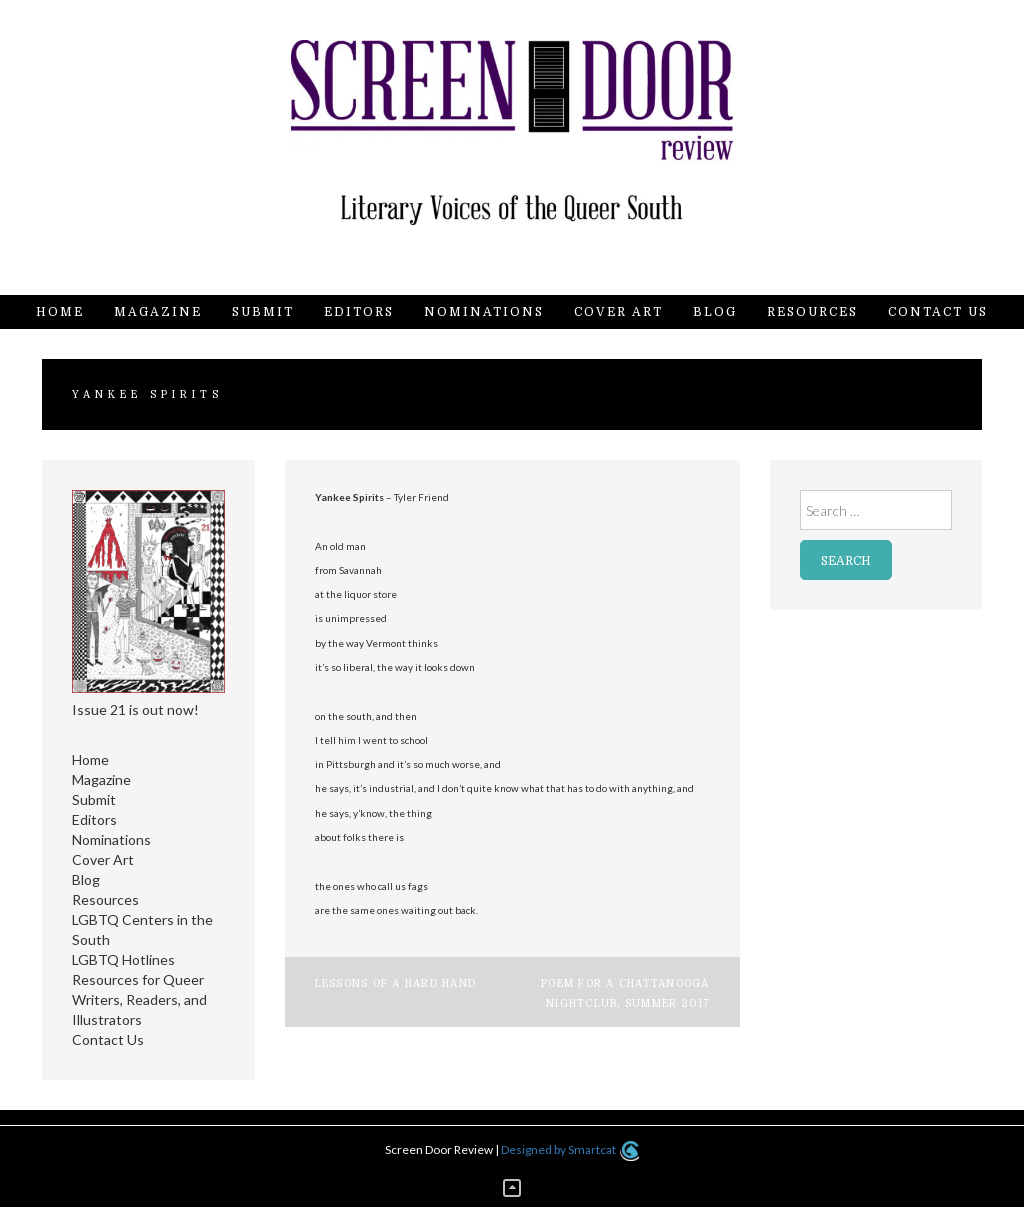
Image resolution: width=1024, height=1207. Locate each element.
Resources (812, 312)
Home (60, 312)
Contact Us (938, 312)
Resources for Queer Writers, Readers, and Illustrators (139, 999)
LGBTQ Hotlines (123, 959)
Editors (359, 312)
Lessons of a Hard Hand (396, 983)
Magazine (158, 312)
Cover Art (618, 312)
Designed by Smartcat (569, 1149)
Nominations (484, 312)
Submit (263, 312)
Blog (715, 312)
